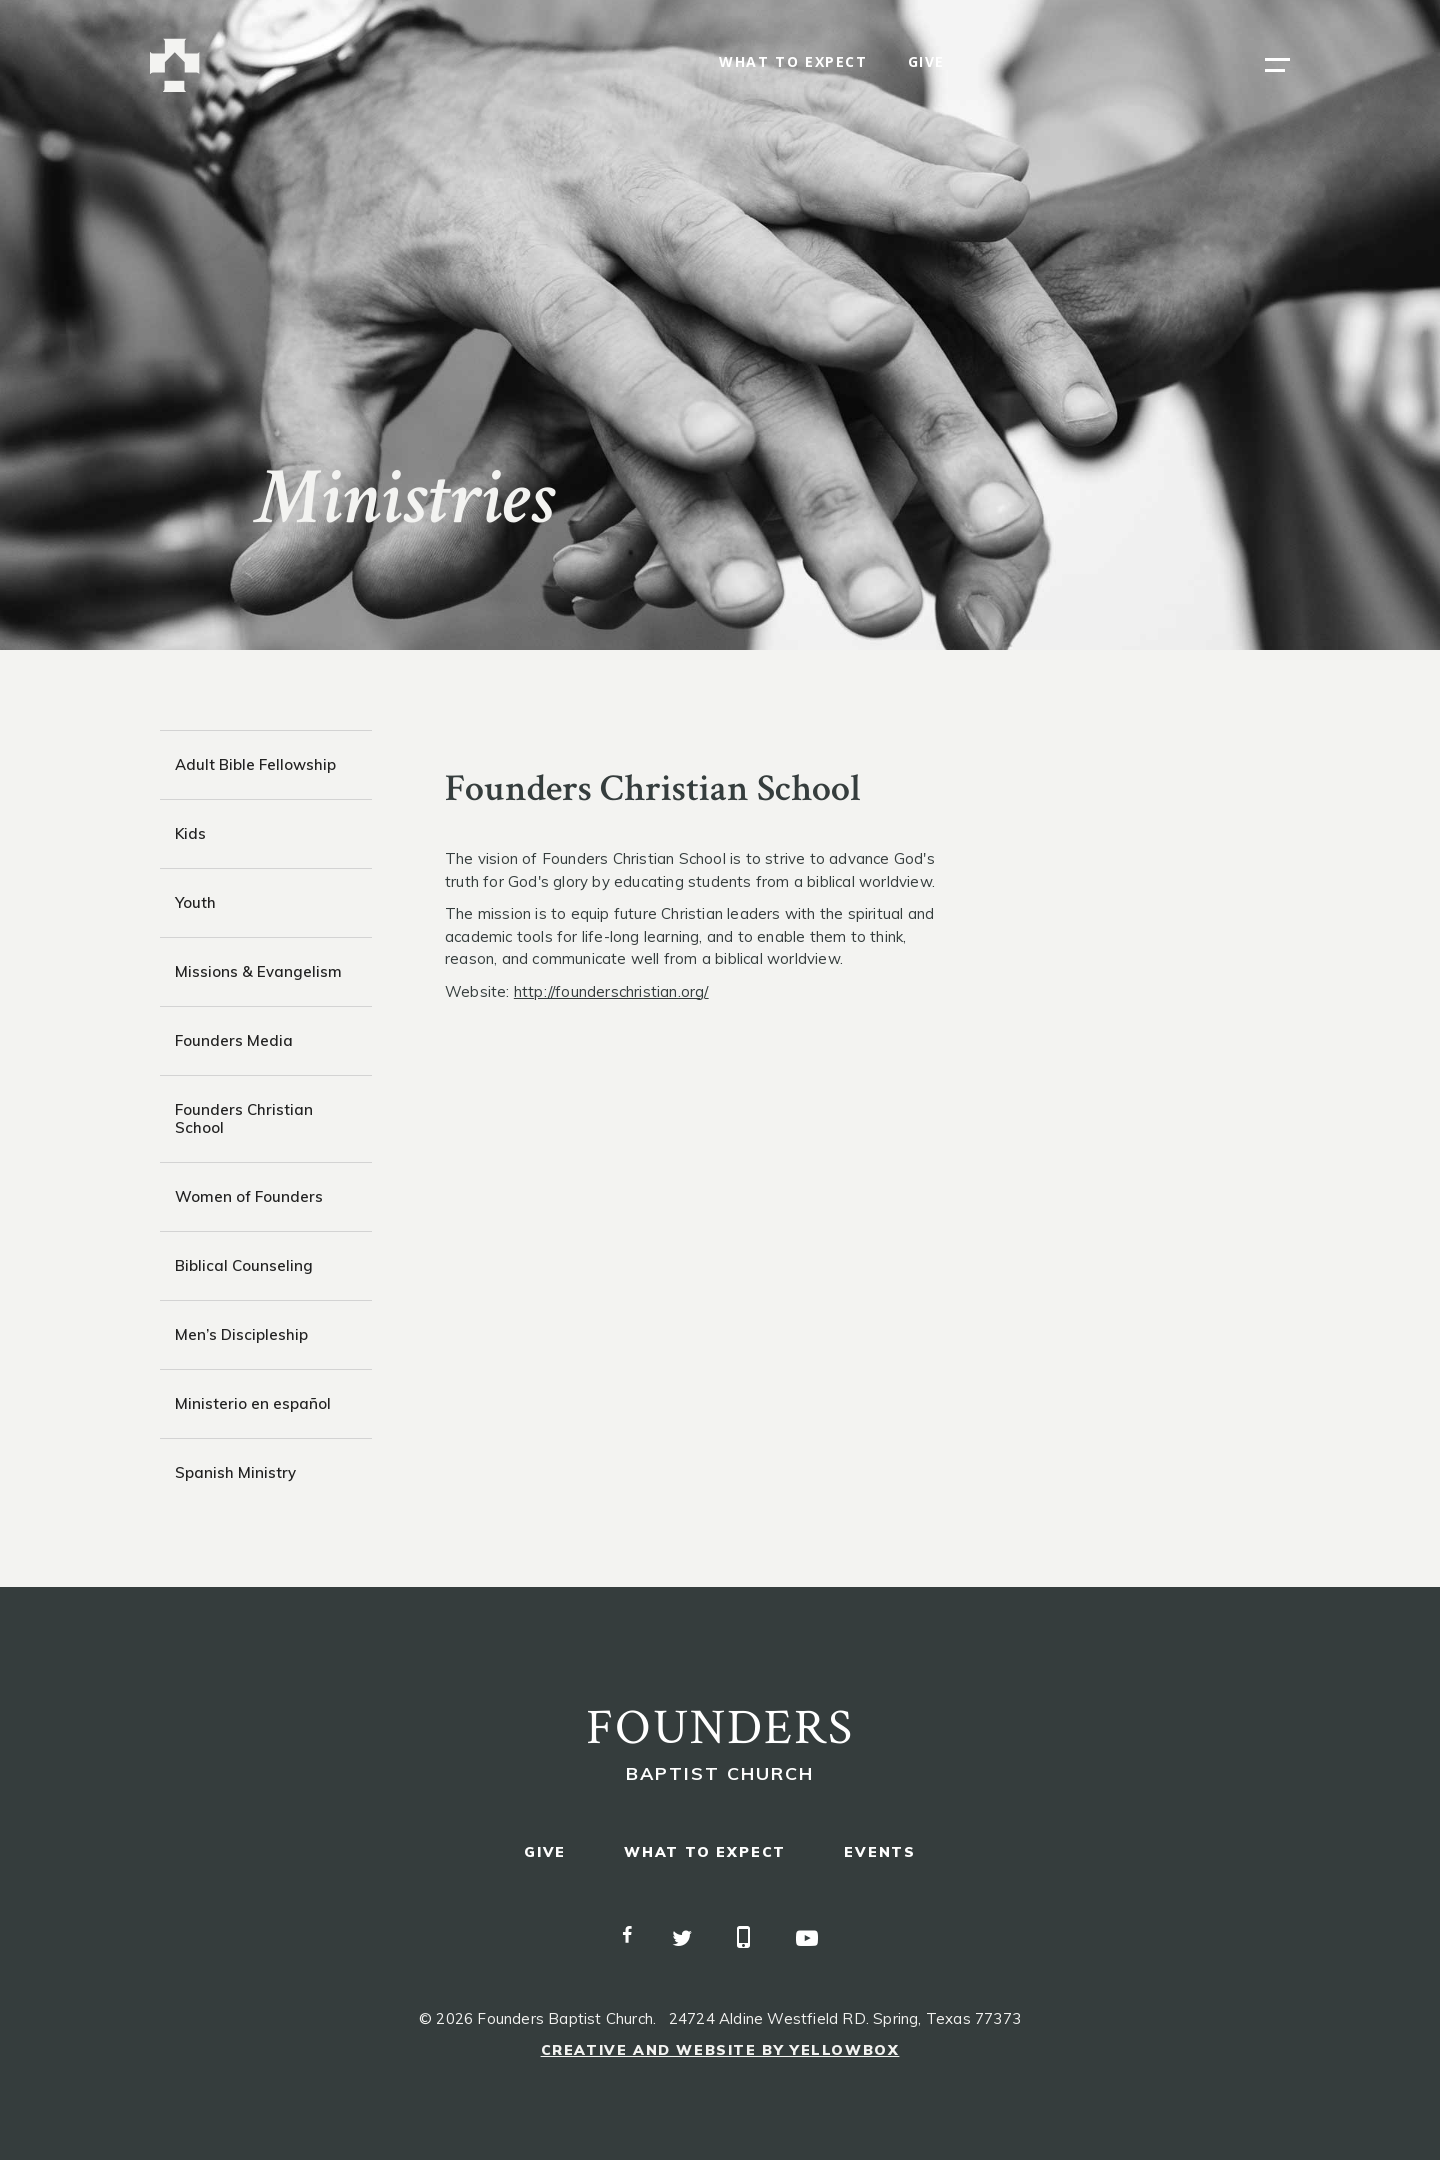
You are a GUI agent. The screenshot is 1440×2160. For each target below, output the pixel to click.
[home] (175, 65)
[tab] (266, 764)
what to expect (793, 62)
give (926, 62)
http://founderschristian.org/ (611, 991)
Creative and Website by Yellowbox (720, 2050)
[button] (1277, 65)
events (880, 1852)
